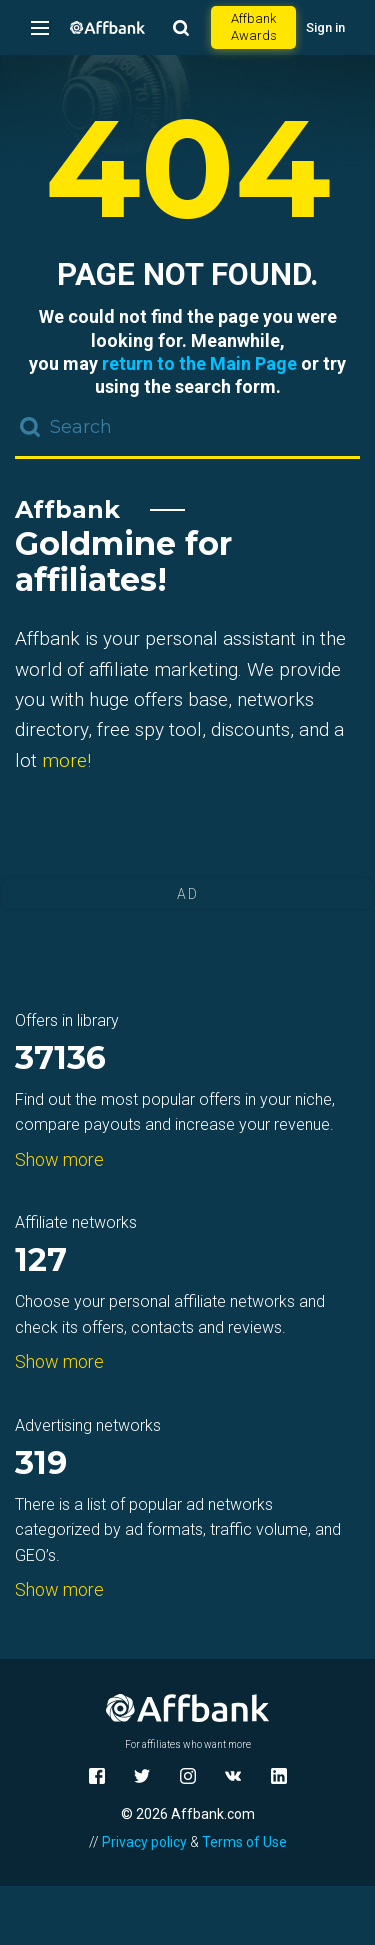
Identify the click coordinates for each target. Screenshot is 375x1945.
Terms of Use (244, 1842)
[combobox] (187, 429)
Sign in (325, 27)
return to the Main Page (199, 363)
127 (41, 1261)
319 (41, 1464)
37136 (60, 1059)
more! (66, 760)
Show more (59, 1159)
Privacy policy (144, 1842)
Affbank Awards (254, 27)
